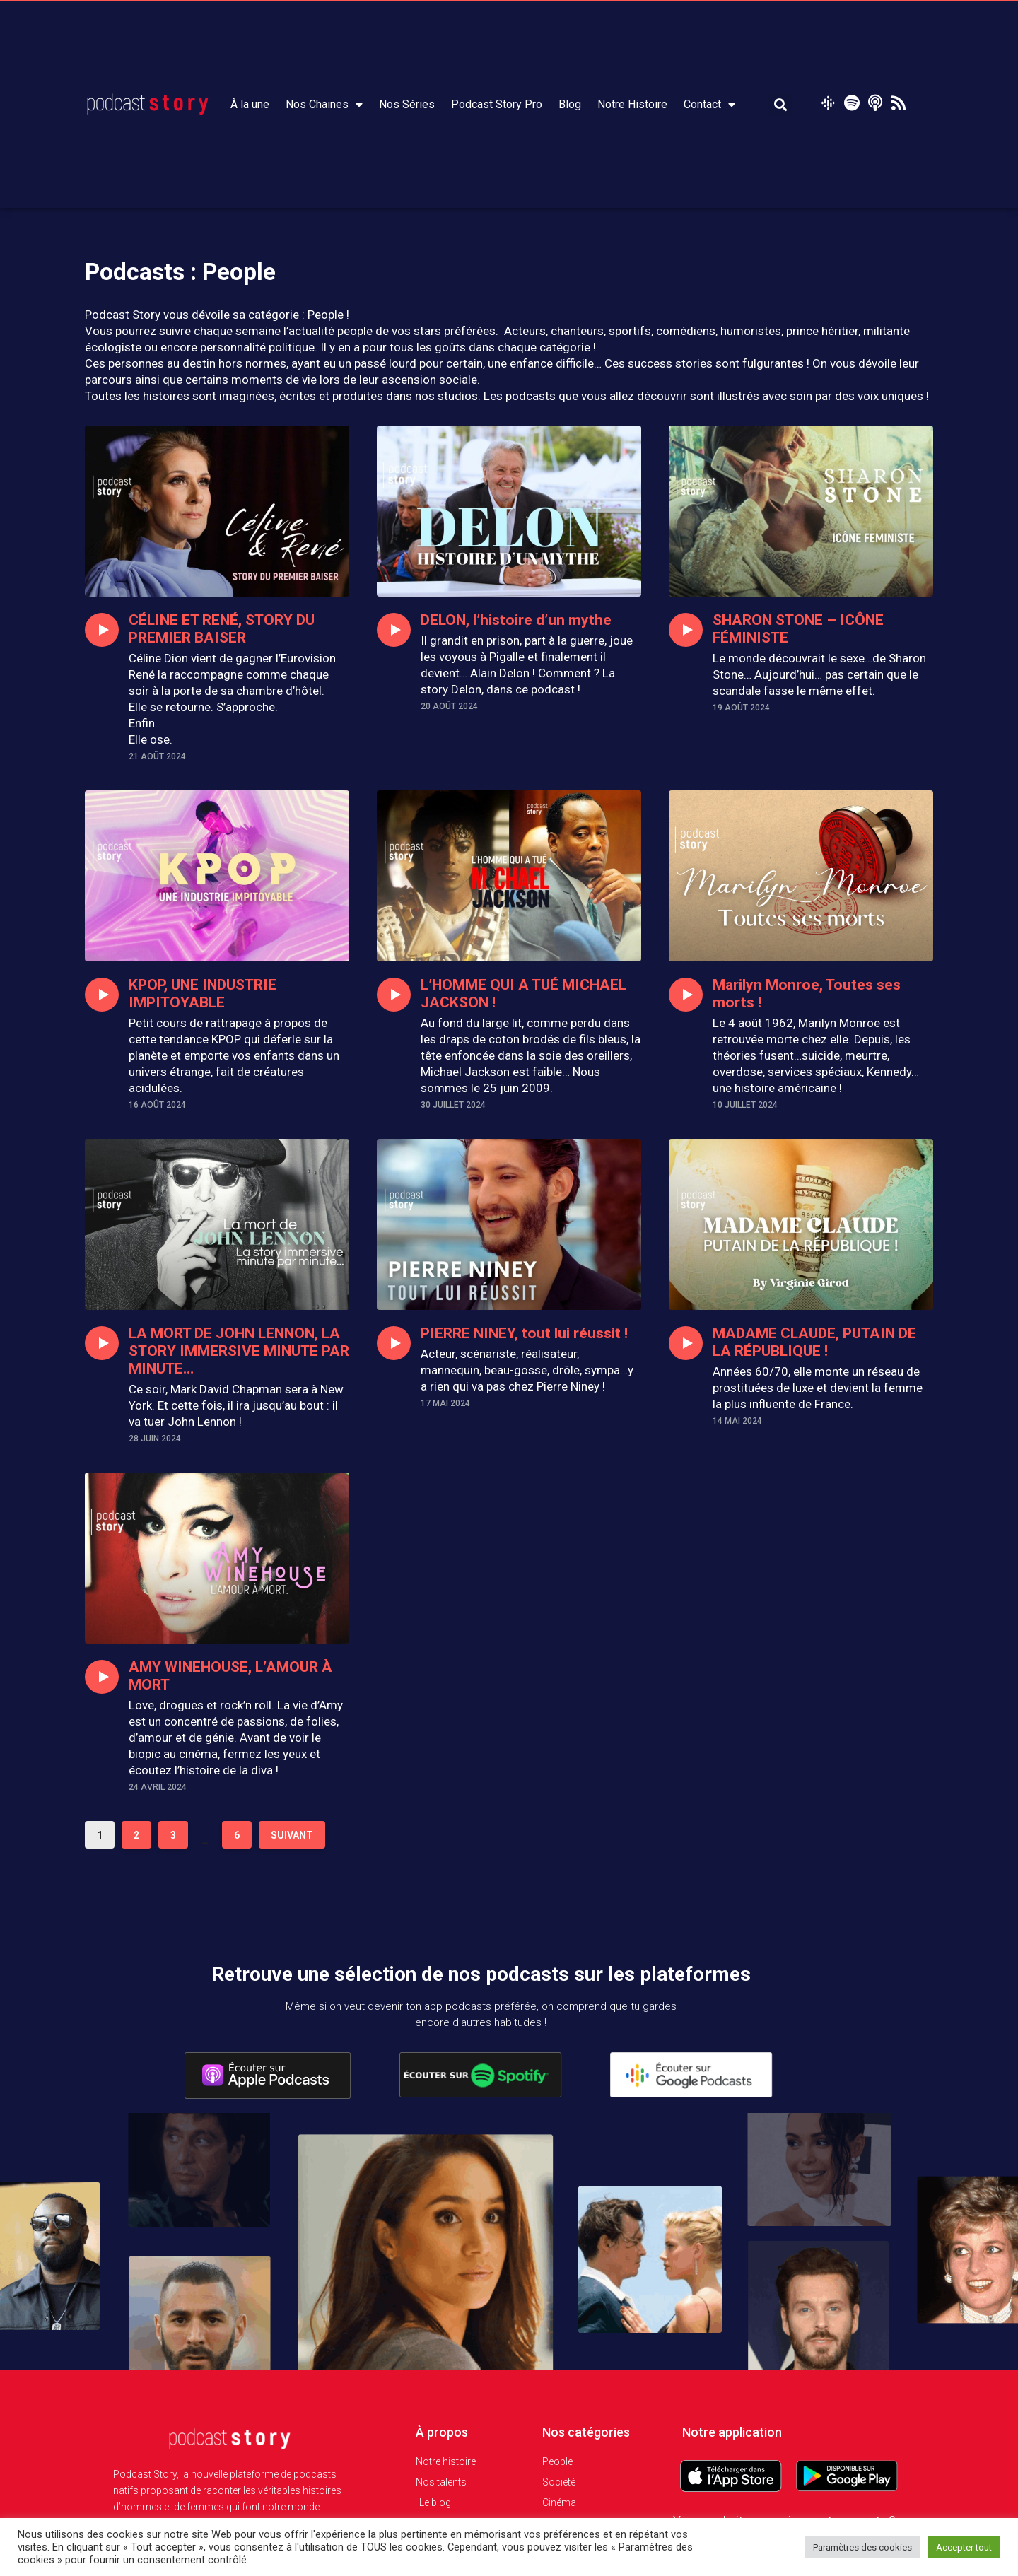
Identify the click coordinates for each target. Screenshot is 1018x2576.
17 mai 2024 (445, 1403)
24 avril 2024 (158, 1787)
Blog (569, 104)
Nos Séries (407, 104)
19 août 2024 (741, 708)
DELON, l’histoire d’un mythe (516, 619)
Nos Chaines (324, 105)
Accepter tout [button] (964, 2547)
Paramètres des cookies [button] (862, 2547)
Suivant (292, 1835)
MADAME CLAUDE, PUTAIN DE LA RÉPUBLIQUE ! (814, 1342)
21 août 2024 (157, 756)
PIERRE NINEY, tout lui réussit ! (523, 1333)
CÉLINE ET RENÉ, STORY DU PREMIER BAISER (221, 628)
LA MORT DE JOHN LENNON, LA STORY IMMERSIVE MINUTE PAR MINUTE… (238, 1351)
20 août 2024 (449, 706)
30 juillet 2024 (453, 1105)
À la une (249, 104)
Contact (709, 105)
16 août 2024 (157, 1105)
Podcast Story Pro (496, 104)
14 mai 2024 (737, 1421)
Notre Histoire (632, 104)
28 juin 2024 (155, 1439)
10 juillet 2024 (745, 1105)
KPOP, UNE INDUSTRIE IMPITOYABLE (202, 993)
